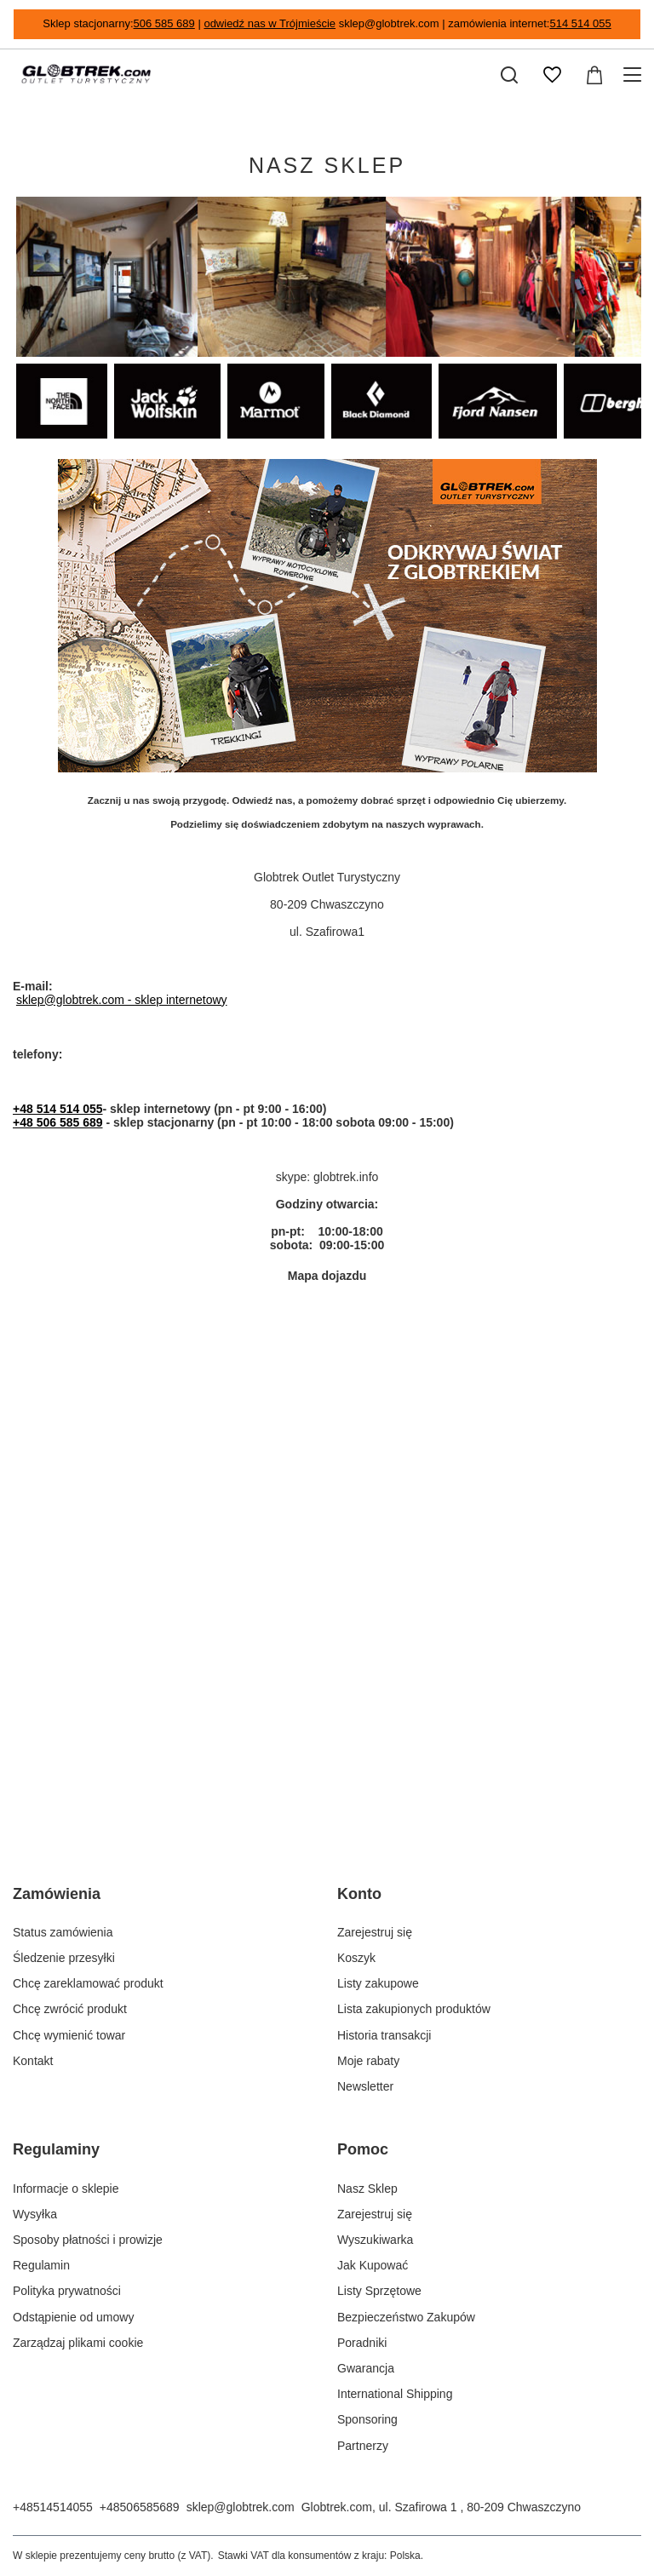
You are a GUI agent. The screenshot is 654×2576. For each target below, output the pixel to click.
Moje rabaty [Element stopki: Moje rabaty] (368, 2061)
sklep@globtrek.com (240, 2507)
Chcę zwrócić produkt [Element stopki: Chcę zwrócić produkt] (70, 2009)
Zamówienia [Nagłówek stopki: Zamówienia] (56, 1893)
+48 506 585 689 (58, 1122)
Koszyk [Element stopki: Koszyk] (356, 1958)
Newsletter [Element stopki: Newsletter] (365, 2086)
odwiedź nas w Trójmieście (270, 23)
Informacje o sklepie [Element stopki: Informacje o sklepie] (66, 2188)
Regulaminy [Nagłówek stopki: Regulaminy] (56, 2149)
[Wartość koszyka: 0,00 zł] (594, 74)
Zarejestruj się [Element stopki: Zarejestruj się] (374, 1932)
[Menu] (635, 74)
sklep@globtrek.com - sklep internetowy (121, 1000)
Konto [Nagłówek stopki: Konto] (359, 1893)
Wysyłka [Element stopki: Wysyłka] (35, 2214)
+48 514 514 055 (58, 1109)
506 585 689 (164, 23)
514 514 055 (580, 23)
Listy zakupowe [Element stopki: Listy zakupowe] (378, 1983)
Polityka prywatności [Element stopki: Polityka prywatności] (67, 2291)
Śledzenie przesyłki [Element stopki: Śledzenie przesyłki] (64, 1958)
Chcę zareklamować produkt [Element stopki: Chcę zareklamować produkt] (88, 1983)
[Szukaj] (509, 74)
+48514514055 (53, 2507)
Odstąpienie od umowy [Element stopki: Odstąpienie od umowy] (73, 2317)
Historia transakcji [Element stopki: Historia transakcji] (384, 2035)
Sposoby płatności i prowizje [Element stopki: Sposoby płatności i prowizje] (88, 2239)
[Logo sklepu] (86, 75)
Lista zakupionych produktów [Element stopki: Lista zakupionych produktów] (413, 2009)
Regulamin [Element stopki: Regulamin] (41, 2265)
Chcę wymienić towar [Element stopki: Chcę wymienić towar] (69, 2035)
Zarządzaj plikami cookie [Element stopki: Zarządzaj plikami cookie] (78, 2342)
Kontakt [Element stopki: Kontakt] (33, 2061)
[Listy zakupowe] (552, 74)
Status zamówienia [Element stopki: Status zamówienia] (63, 1932)
